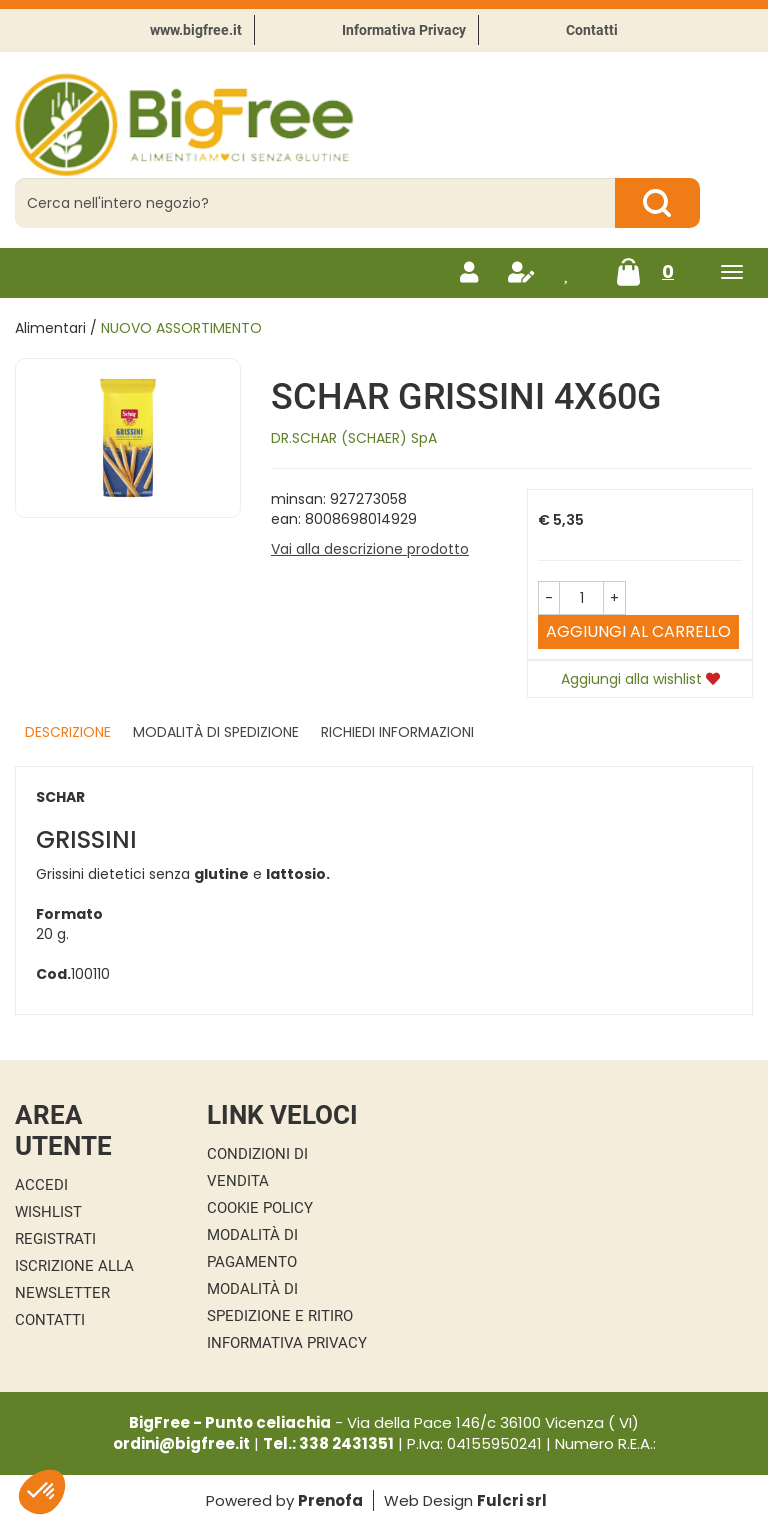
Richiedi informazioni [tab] (397, 732)
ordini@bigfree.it (181, 1443)
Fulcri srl (512, 1500)
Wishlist (48, 1212)
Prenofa (330, 1500)
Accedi (41, 1185)
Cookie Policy (260, 1208)
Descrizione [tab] (68, 732)
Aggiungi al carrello (638, 631)
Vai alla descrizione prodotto (370, 549)
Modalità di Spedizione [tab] (216, 732)
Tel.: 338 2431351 (328, 1443)
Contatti (592, 30)
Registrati (55, 1239)
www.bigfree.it (196, 30)
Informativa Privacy (404, 30)
